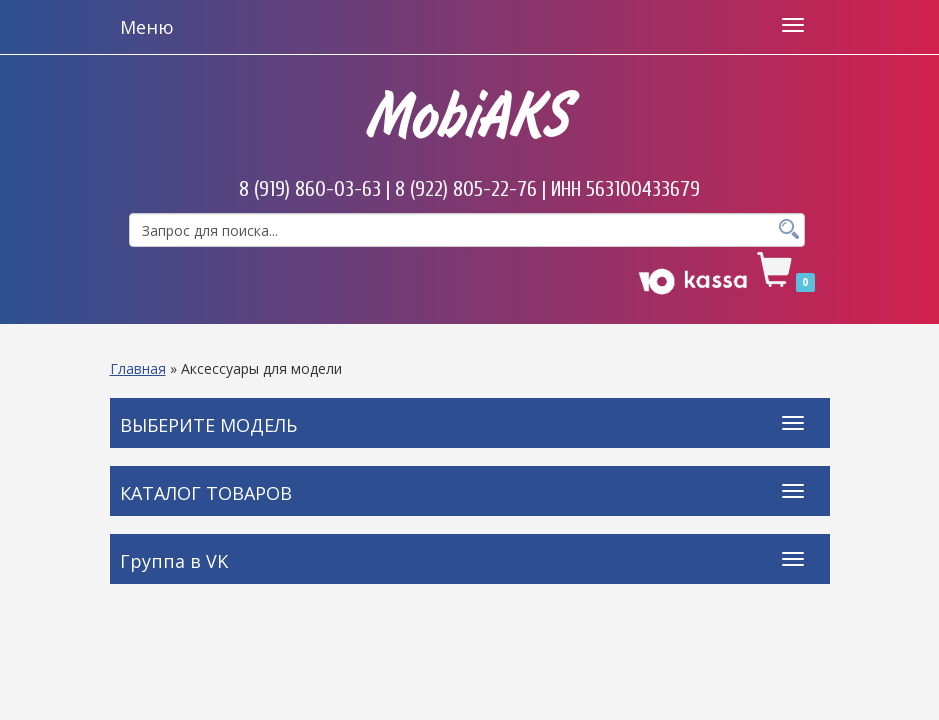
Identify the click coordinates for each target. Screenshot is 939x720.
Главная (138, 368)
